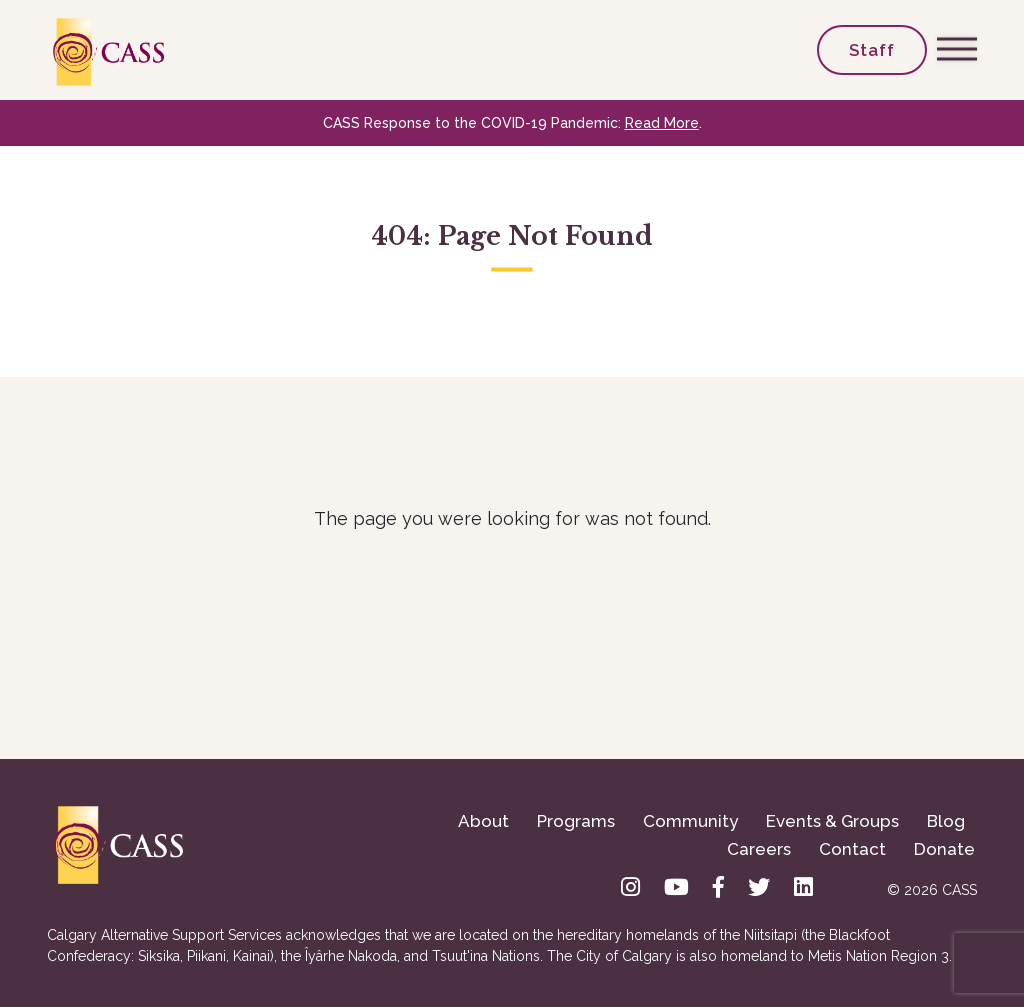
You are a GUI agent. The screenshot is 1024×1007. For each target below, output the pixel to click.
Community (690, 821)
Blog (946, 821)
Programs (576, 821)
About (483, 821)
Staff (872, 50)
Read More (662, 123)
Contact (852, 849)
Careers (759, 849)
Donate (944, 849)
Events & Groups (832, 821)
